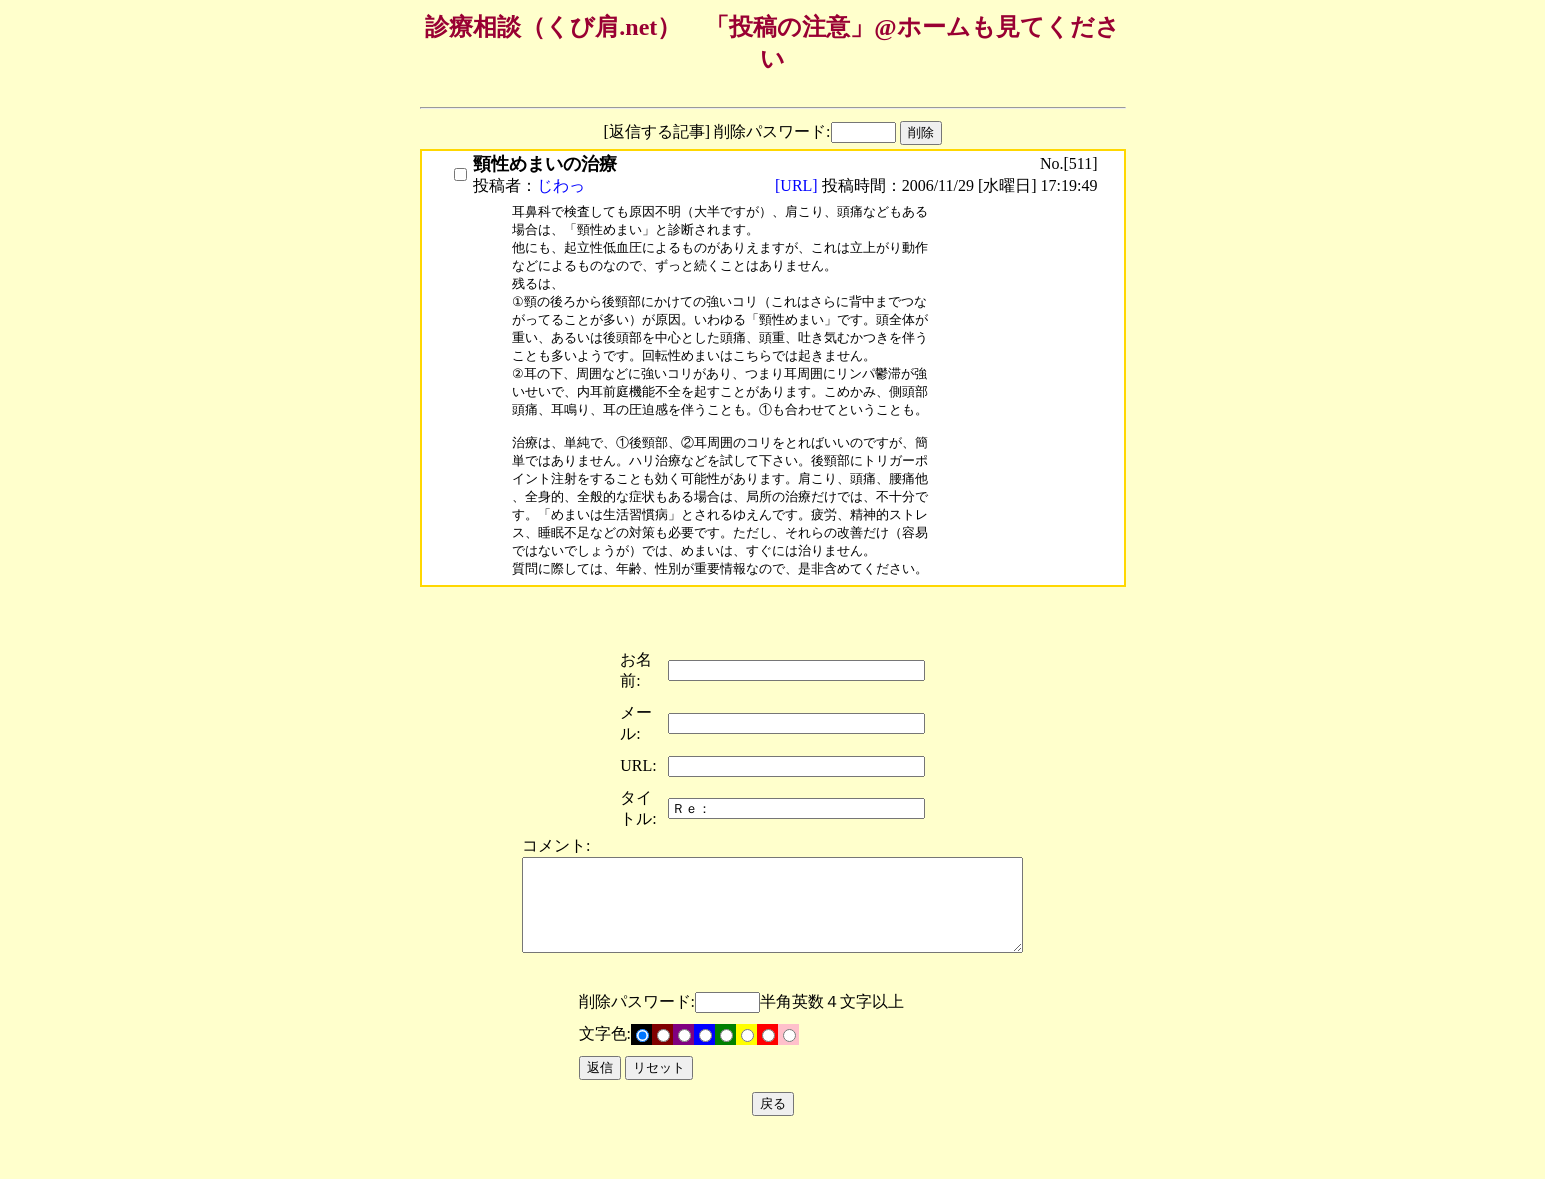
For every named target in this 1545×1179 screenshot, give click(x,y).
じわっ (561, 185)
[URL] (798, 185)
